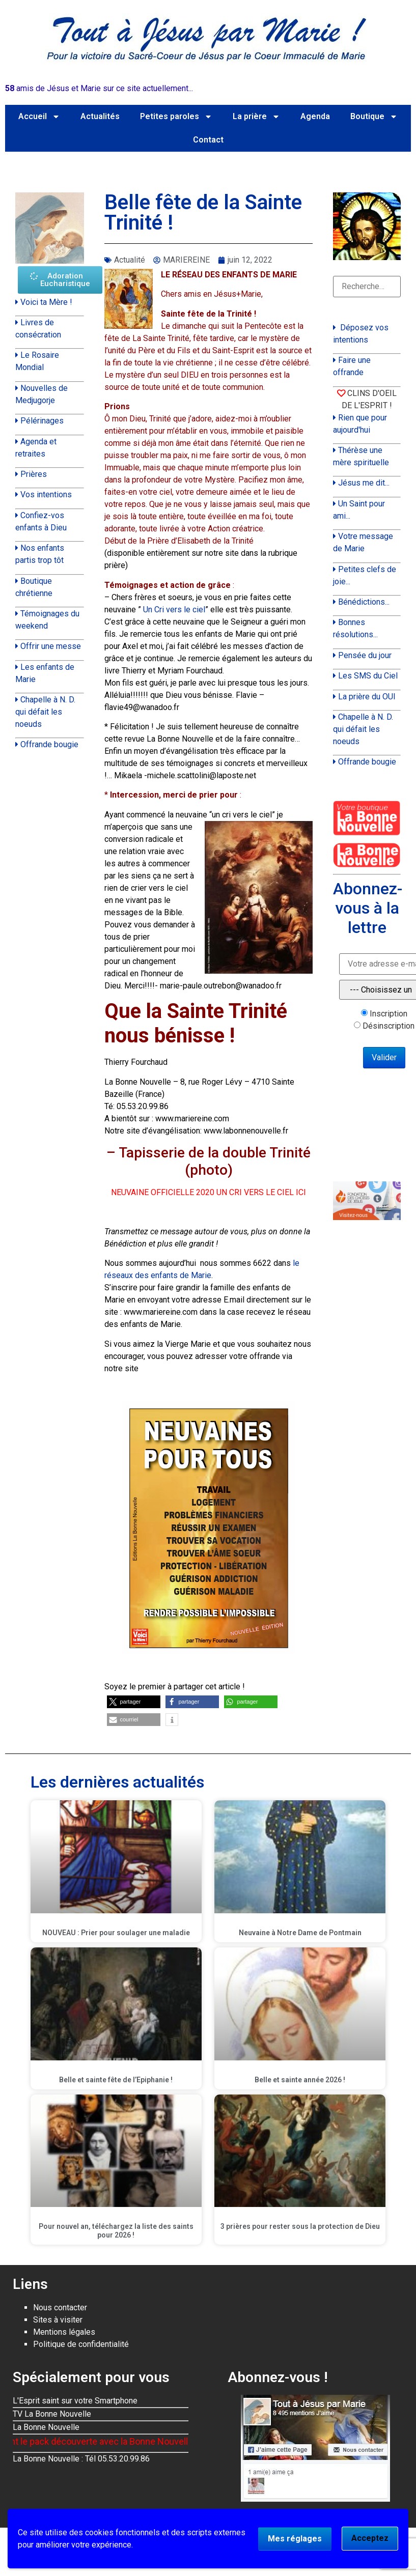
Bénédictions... (364, 602)
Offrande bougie (49, 744)
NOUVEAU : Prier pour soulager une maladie (116, 1933)
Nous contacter (60, 2307)
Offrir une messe (50, 646)
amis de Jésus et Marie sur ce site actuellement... (99, 88)
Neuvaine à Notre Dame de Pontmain (300, 1933)
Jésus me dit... (364, 483)
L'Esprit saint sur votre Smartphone (75, 2400)
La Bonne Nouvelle (46, 2427)
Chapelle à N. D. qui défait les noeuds (45, 712)
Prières (33, 474)
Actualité (129, 260)
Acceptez (370, 2538)
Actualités (100, 116)
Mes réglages (295, 2538)
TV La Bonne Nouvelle (52, 2414)
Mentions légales (64, 2332)
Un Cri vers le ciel (174, 609)
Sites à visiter (57, 2320)
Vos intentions (46, 494)
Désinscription (388, 1026)
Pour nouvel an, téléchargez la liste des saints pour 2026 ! (116, 2230)
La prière (256, 116)
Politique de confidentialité (81, 2344)
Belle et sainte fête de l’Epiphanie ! (116, 2080)
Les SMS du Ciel (368, 676)
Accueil (39, 116)
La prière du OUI (367, 696)
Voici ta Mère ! (46, 302)
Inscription (388, 1014)
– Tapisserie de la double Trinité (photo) (208, 1161)
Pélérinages (42, 421)
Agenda (315, 116)
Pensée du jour (365, 655)
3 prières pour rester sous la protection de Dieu (300, 2226)
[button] (133, 1701)
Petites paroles (176, 116)
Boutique (374, 116)
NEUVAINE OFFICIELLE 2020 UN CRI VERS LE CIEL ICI (208, 1192)
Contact (208, 140)
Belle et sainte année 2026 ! (300, 2080)
